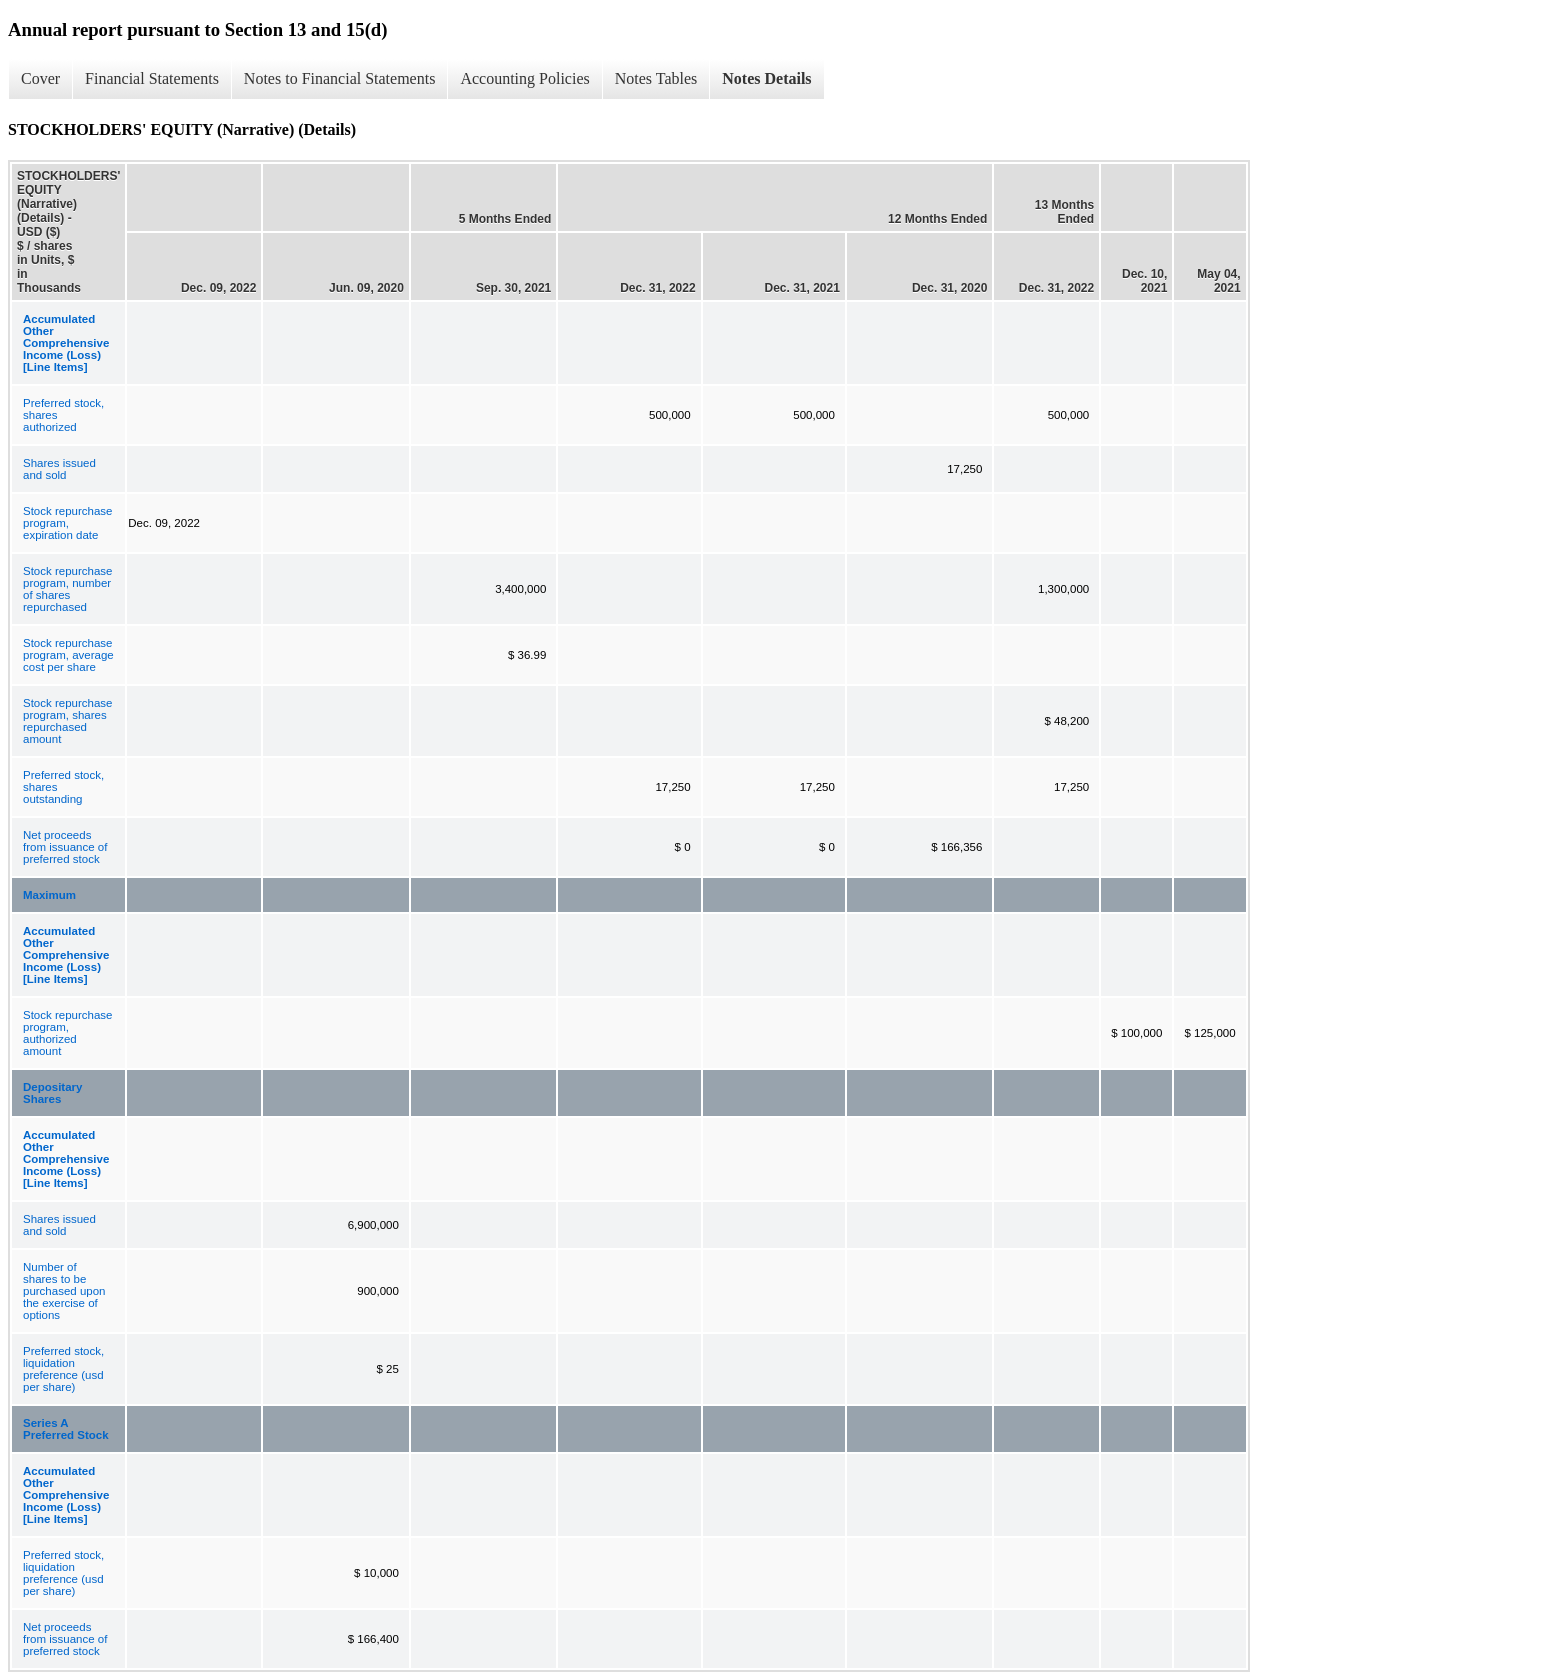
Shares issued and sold (59, 469)
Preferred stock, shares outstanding (63, 787)
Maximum (49, 895)
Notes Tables (656, 78)
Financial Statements (152, 78)
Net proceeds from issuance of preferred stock (65, 847)
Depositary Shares (52, 1093)
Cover (40, 78)
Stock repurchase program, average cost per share (68, 655)
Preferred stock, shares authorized (63, 415)
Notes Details (766, 78)
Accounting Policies (524, 78)
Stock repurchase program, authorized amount (68, 1033)
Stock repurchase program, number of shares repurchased (68, 589)
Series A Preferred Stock (66, 1429)
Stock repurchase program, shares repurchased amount (68, 721)
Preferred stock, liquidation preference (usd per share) (63, 1369)
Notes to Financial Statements (340, 78)
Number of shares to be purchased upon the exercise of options (64, 1291)
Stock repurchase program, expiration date (68, 523)
